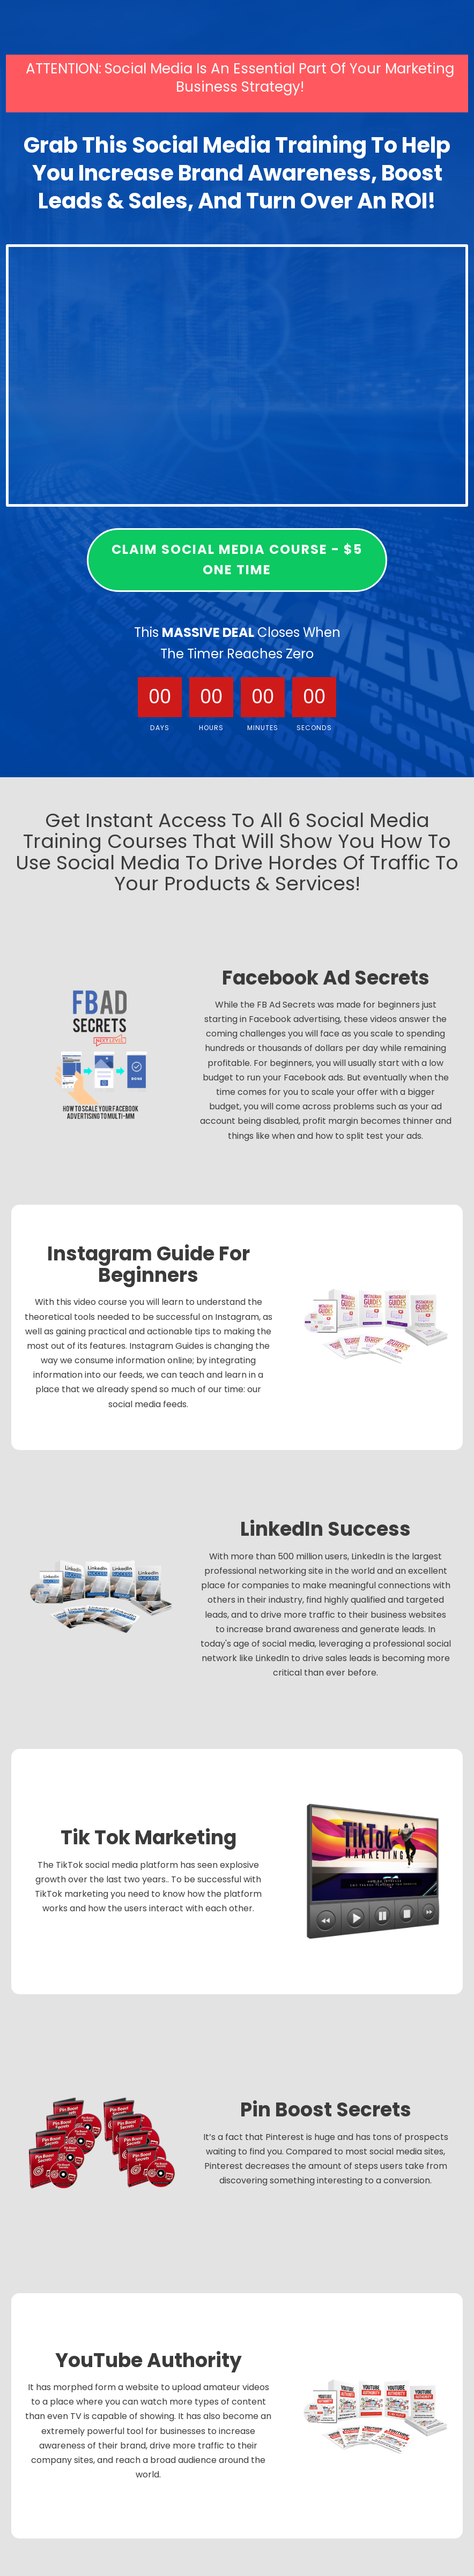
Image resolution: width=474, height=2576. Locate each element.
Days (159, 727)
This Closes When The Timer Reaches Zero (237, 643)
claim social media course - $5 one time (237, 559)
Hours (211, 727)
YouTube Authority (148, 2362)
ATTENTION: (63, 68)
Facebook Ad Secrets (325, 979)
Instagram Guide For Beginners (148, 1266)
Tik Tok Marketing (148, 1839)
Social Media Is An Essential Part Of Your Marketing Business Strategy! (279, 77)
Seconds (314, 727)
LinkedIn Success (325, 1531)
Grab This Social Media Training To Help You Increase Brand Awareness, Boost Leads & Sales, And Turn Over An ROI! (237, 173)
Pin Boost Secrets (325, 2111)
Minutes (262, 727)
